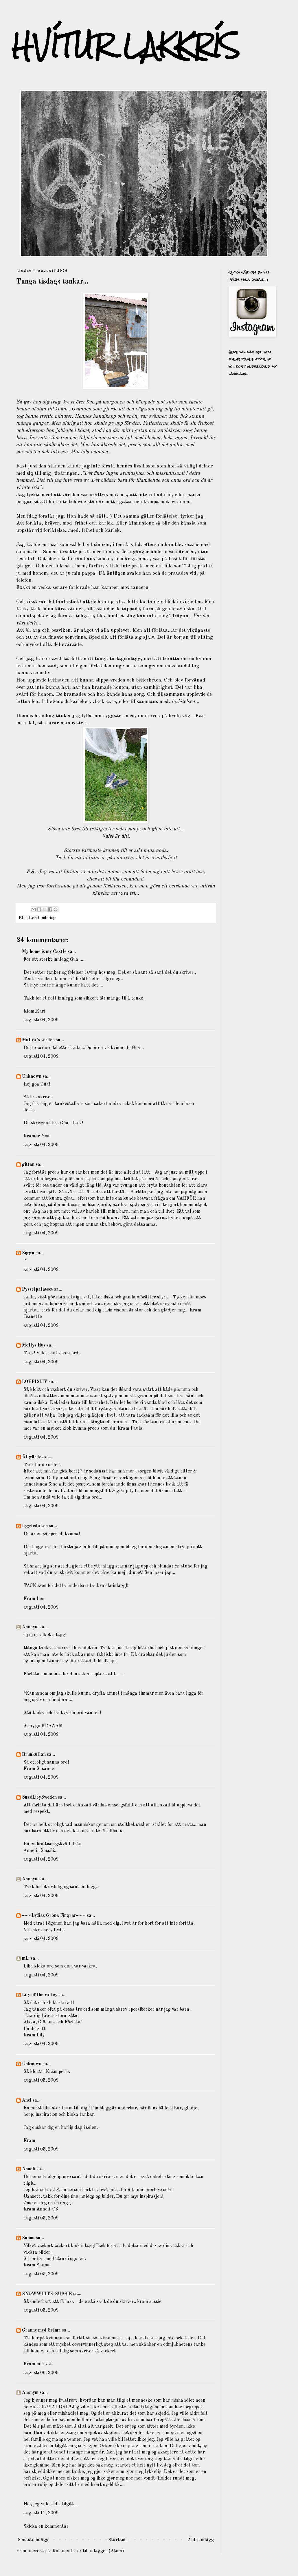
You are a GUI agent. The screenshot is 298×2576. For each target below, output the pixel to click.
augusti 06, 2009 (40, 2373)
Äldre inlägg (201, 2540)
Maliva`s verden (38, 1040)
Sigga (28, 1253)
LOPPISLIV (34, 1382)
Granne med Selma (41, 2330)
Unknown (31, 1076)
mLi (26, 1958)
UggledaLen (35, 1526)
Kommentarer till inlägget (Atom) (88, 2551)
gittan (28, 1164)
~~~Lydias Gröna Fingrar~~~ (54, 1915)
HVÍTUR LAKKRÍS (126, 45)
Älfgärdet (32, 1457)
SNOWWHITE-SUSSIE (47, 2294)
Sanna (28, 2238)
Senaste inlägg (33, 2540)
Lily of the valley (39, 1995)
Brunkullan (34, 1754)
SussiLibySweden (39, 1797)
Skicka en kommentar (46, 2526)
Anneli (28, 2169)
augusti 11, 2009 (40, 2513)
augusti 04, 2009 (40, 1020)
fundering (47, 918)
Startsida (118, 2540)
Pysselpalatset (37, 1289)
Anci (26, 2100)
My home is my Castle (45, 951)
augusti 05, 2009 (40, 2080)
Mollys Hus (33, 1345)
